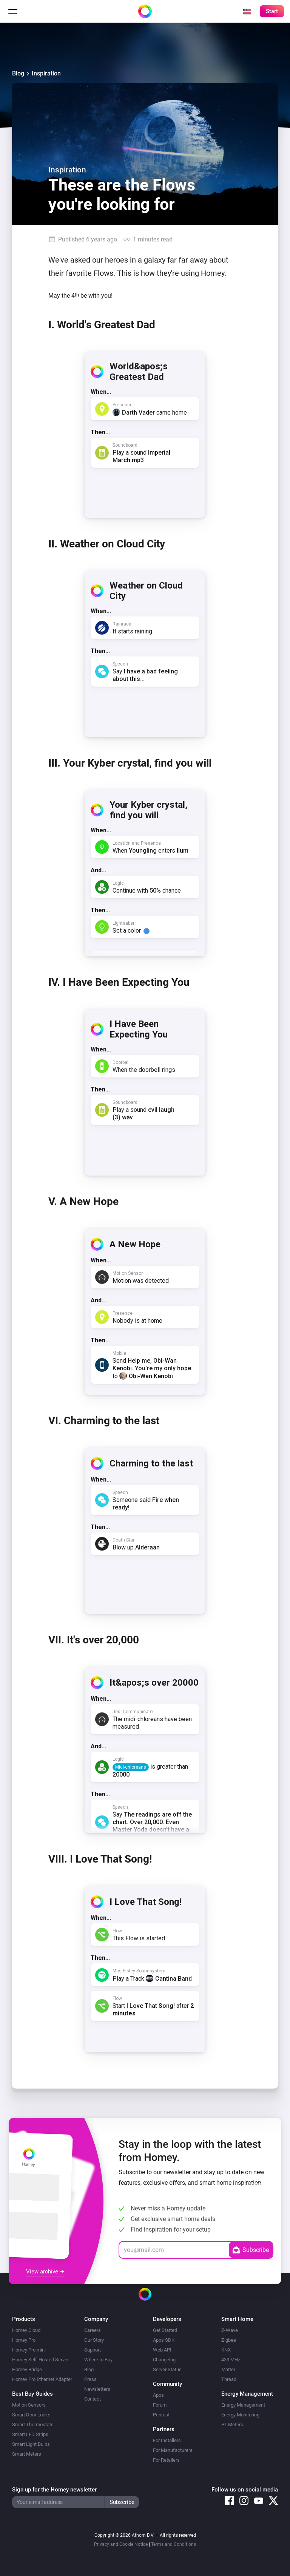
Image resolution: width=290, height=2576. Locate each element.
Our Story (94, 2340)
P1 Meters (232, 2424)
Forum (160, 2405)
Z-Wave (229, 2330)
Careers (92, 2330)
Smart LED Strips (30, 2434)
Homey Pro (23, 2340)
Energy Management (243, 2405)
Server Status (167, 2369)
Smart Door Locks (31, 2415)
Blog (18, 73)
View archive (45, 2271)
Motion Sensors (29, 2405)
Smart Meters (26, 2454)
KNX (226, 2350)
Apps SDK (163, 2340)
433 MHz (230, 2359)
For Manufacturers (173, 2450)
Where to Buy (98, 2359)
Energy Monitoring (240, 2415)
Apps (158, 2395)
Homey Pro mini (29, 2350)
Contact (92, 2399)
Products (23, 2319)
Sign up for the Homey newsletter (54, 2489)
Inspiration (46, 73)
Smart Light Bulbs (31, 2444)
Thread (228, 2379)
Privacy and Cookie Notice (121, 2544)
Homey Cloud (26, 2330)
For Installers (167, 2440)
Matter (228, 2369)
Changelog (164, 2359)
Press (90, 2379)
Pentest (161, 2415)
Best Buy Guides (32, 2393)
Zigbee (228, 2340)
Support (92, 2350)
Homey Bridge (27, 2369)
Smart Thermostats (33, 2424)
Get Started (165, 2330)
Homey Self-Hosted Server (40, 2359)
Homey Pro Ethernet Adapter (42, 2379)
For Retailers (166, 2460)
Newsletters (97, 2389)
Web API (162, 2350)
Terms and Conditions (173, 2544)
